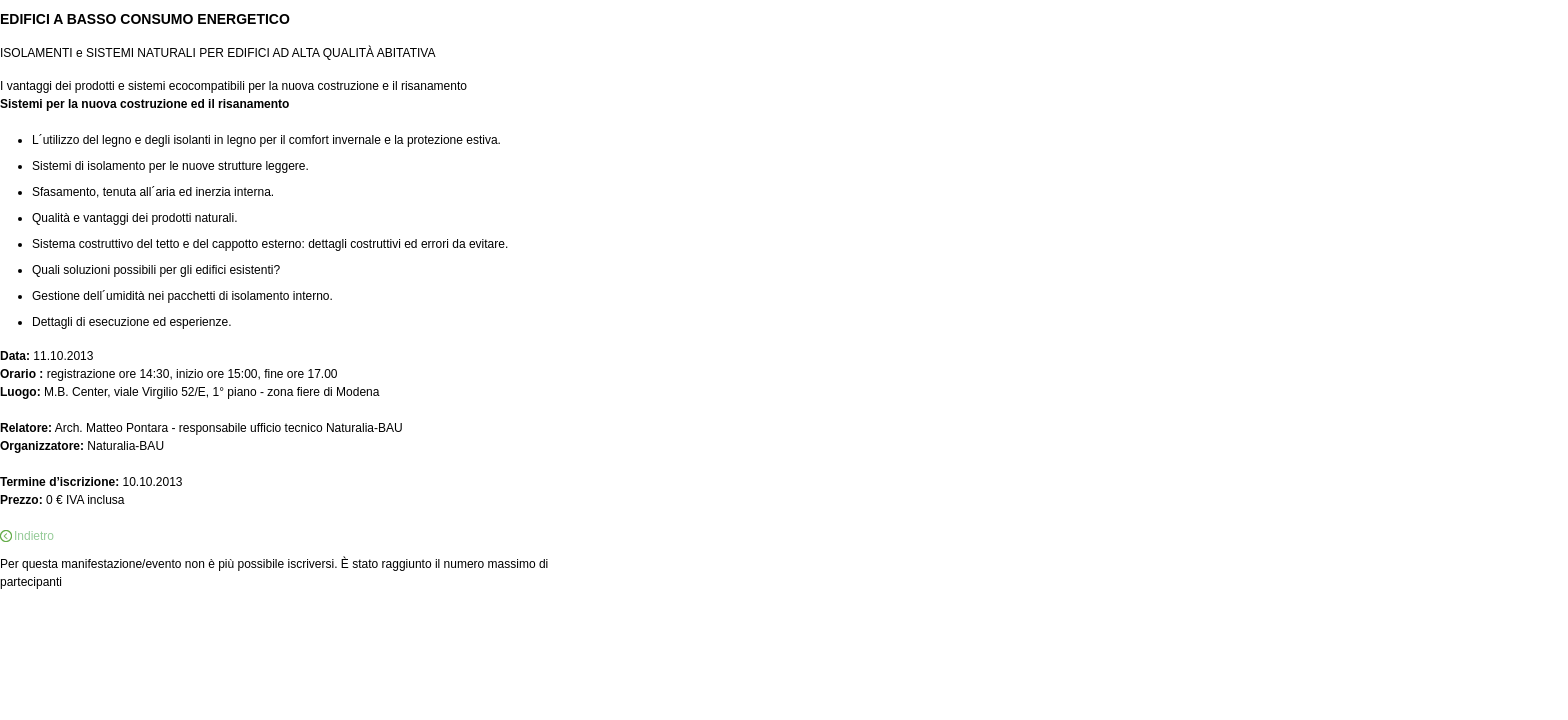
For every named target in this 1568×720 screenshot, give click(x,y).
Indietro (34, 536)
